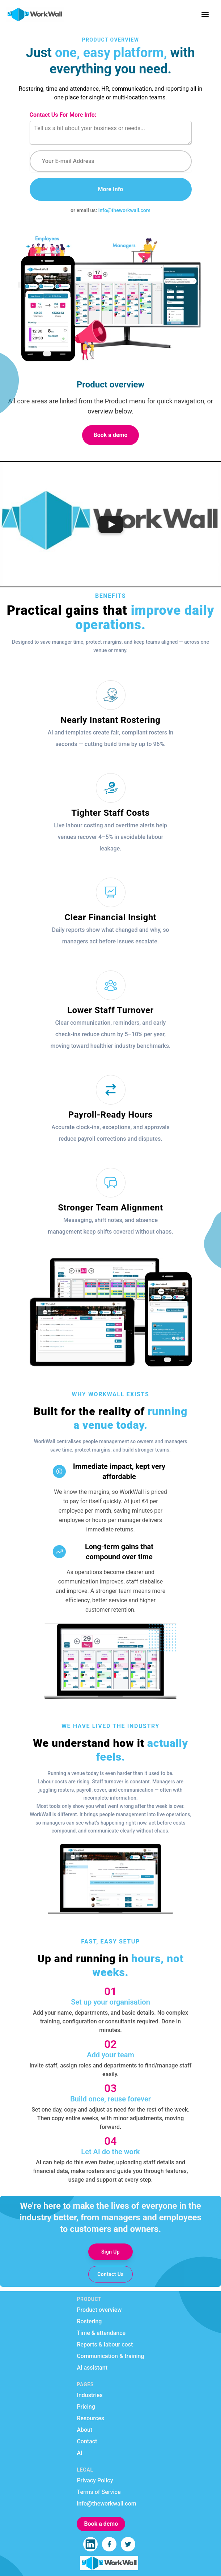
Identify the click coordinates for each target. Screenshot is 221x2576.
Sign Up (110, 2252)
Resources (90, 2418)
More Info (110, 189)
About (84, 2429)
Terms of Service (98, 2492)
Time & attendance (101, 2332)
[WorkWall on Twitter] (128, 2544)
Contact (87, 2441)
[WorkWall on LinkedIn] (90, 2544)
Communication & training (110, 2356)
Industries (89, 2395)
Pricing (86, 2406)
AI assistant (92, 2367)
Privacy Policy (95, 2480)
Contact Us (110, 2274)
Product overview (99, 2309)
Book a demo (111, 435)
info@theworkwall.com (124, 210)
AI (79, 2452)
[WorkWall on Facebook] (109, 2544)
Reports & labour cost (105, 2344)
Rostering (89, 2321)
